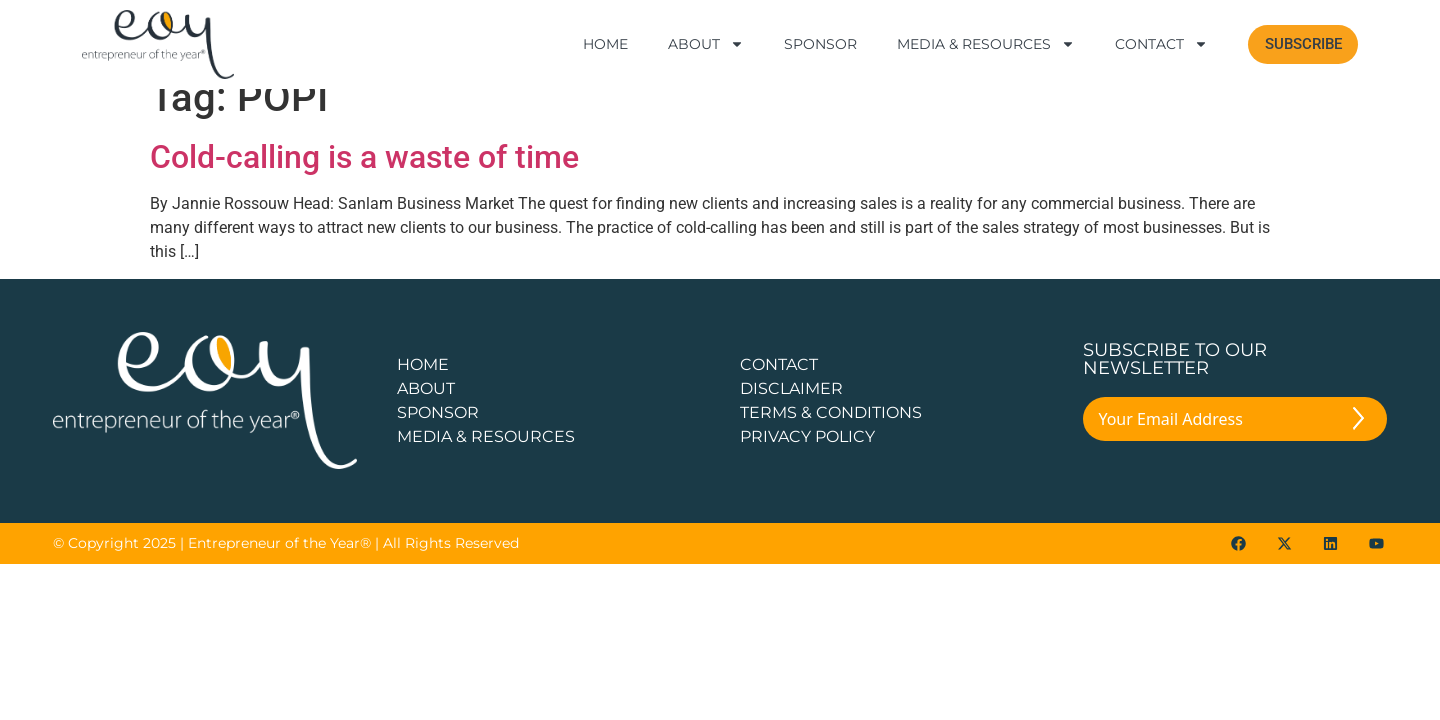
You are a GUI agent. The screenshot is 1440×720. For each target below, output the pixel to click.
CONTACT (779, 386)
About (706, 44)
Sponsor (820, 44)
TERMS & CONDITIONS (831, 434)
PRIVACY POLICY (807, 458)
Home (605, 44)
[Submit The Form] (1358, 445)
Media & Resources (986, 44)
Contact (1161, 44)
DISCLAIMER (791, 410)
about (426, 410)
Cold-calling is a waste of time (364, 180)
